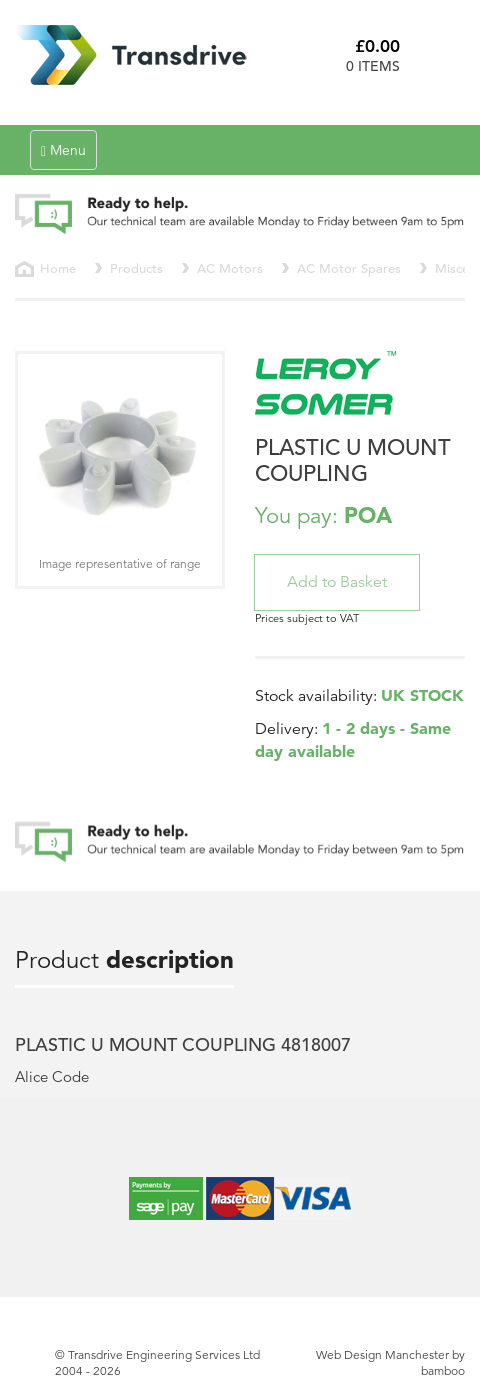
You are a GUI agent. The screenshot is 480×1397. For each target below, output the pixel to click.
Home (58, 268)
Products (136, 268)
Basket (440, 55)
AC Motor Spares (349, 268)
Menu (68, 154)
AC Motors (230, 268)
